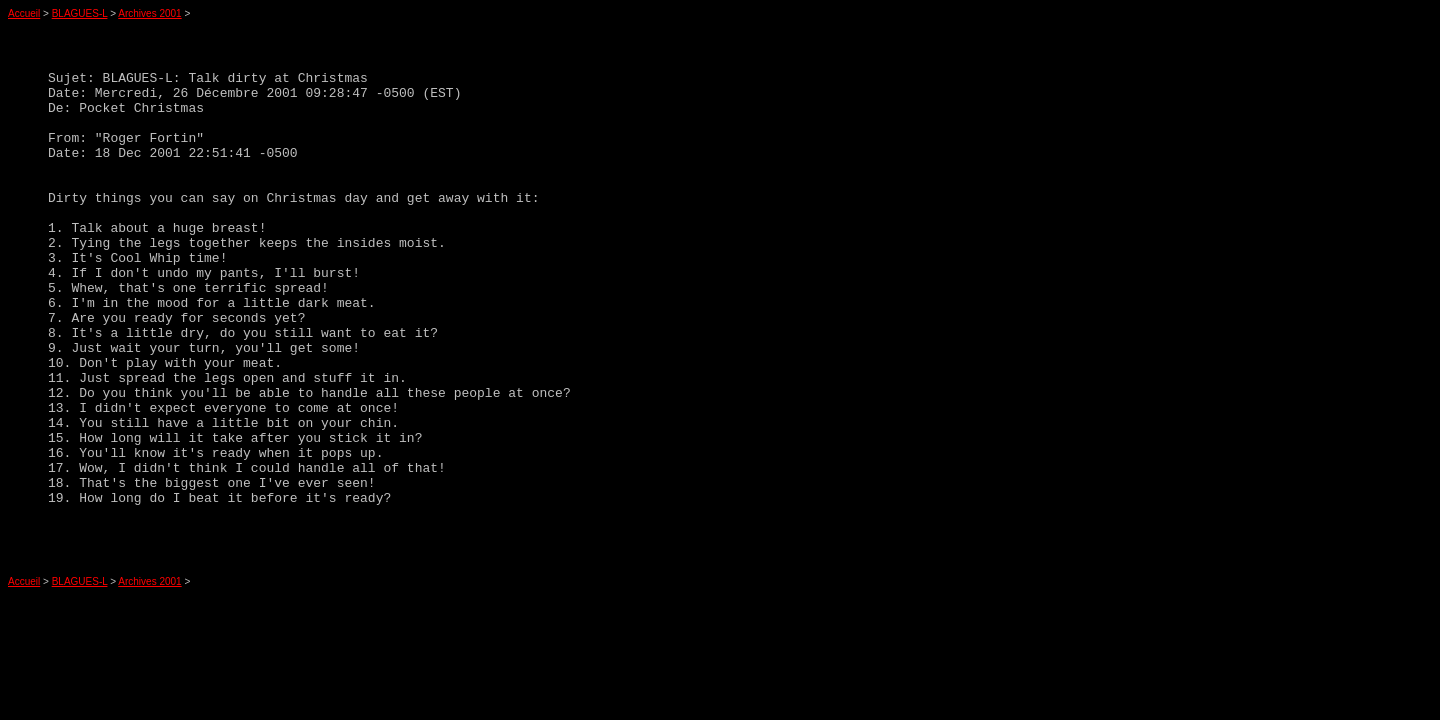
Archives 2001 (149, 13)
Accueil (24, 13)
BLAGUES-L (80, 13)
